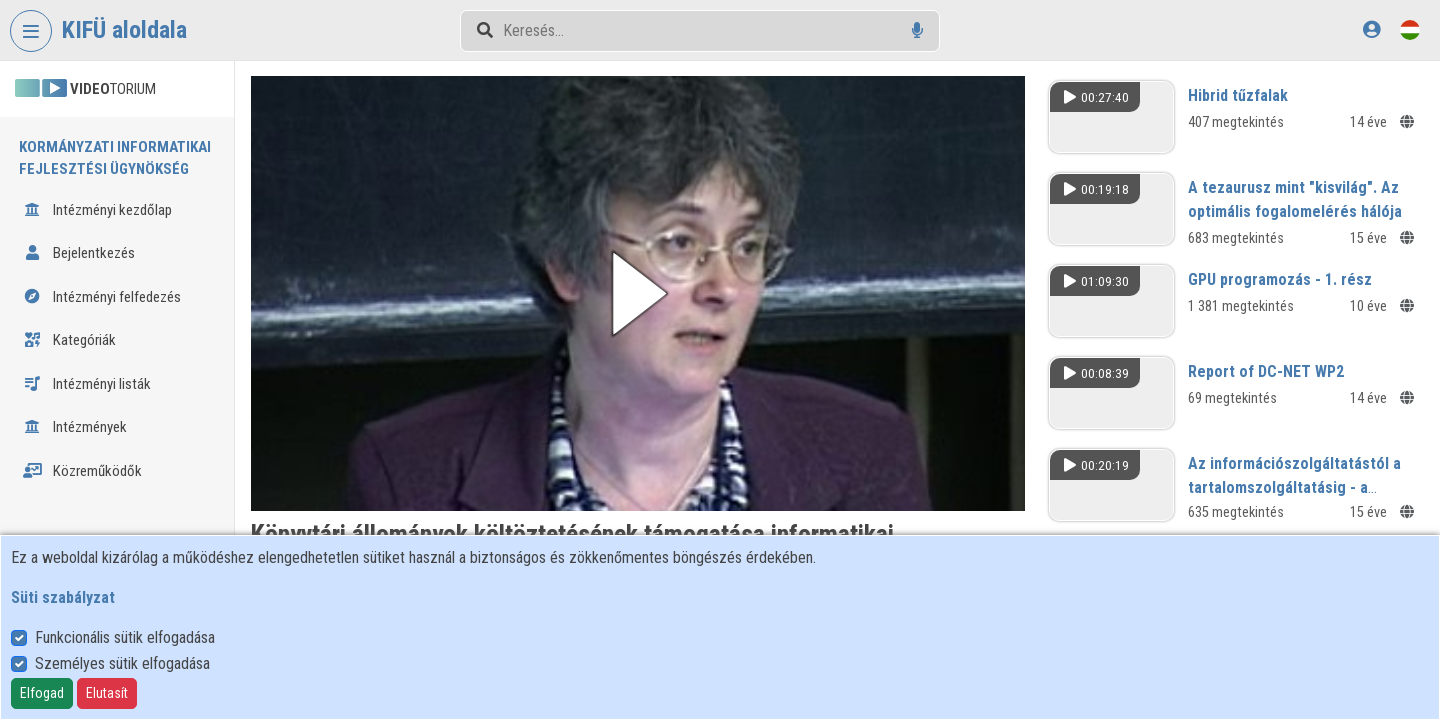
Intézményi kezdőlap (97, 210)
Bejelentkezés (79, 253)
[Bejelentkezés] (1371, 29)
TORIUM (85, 89)
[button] (638, 293)
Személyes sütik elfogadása (122, 663)
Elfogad (42, 693)
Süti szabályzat (63, 597)
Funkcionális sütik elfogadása (125, 637)
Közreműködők (82, 471)
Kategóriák (69, 340)
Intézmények (75, 427)
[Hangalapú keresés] (917, 30)
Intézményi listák (87, 384)
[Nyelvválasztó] (1410, 29)
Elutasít (107, 693)
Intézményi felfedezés (102, 297)
